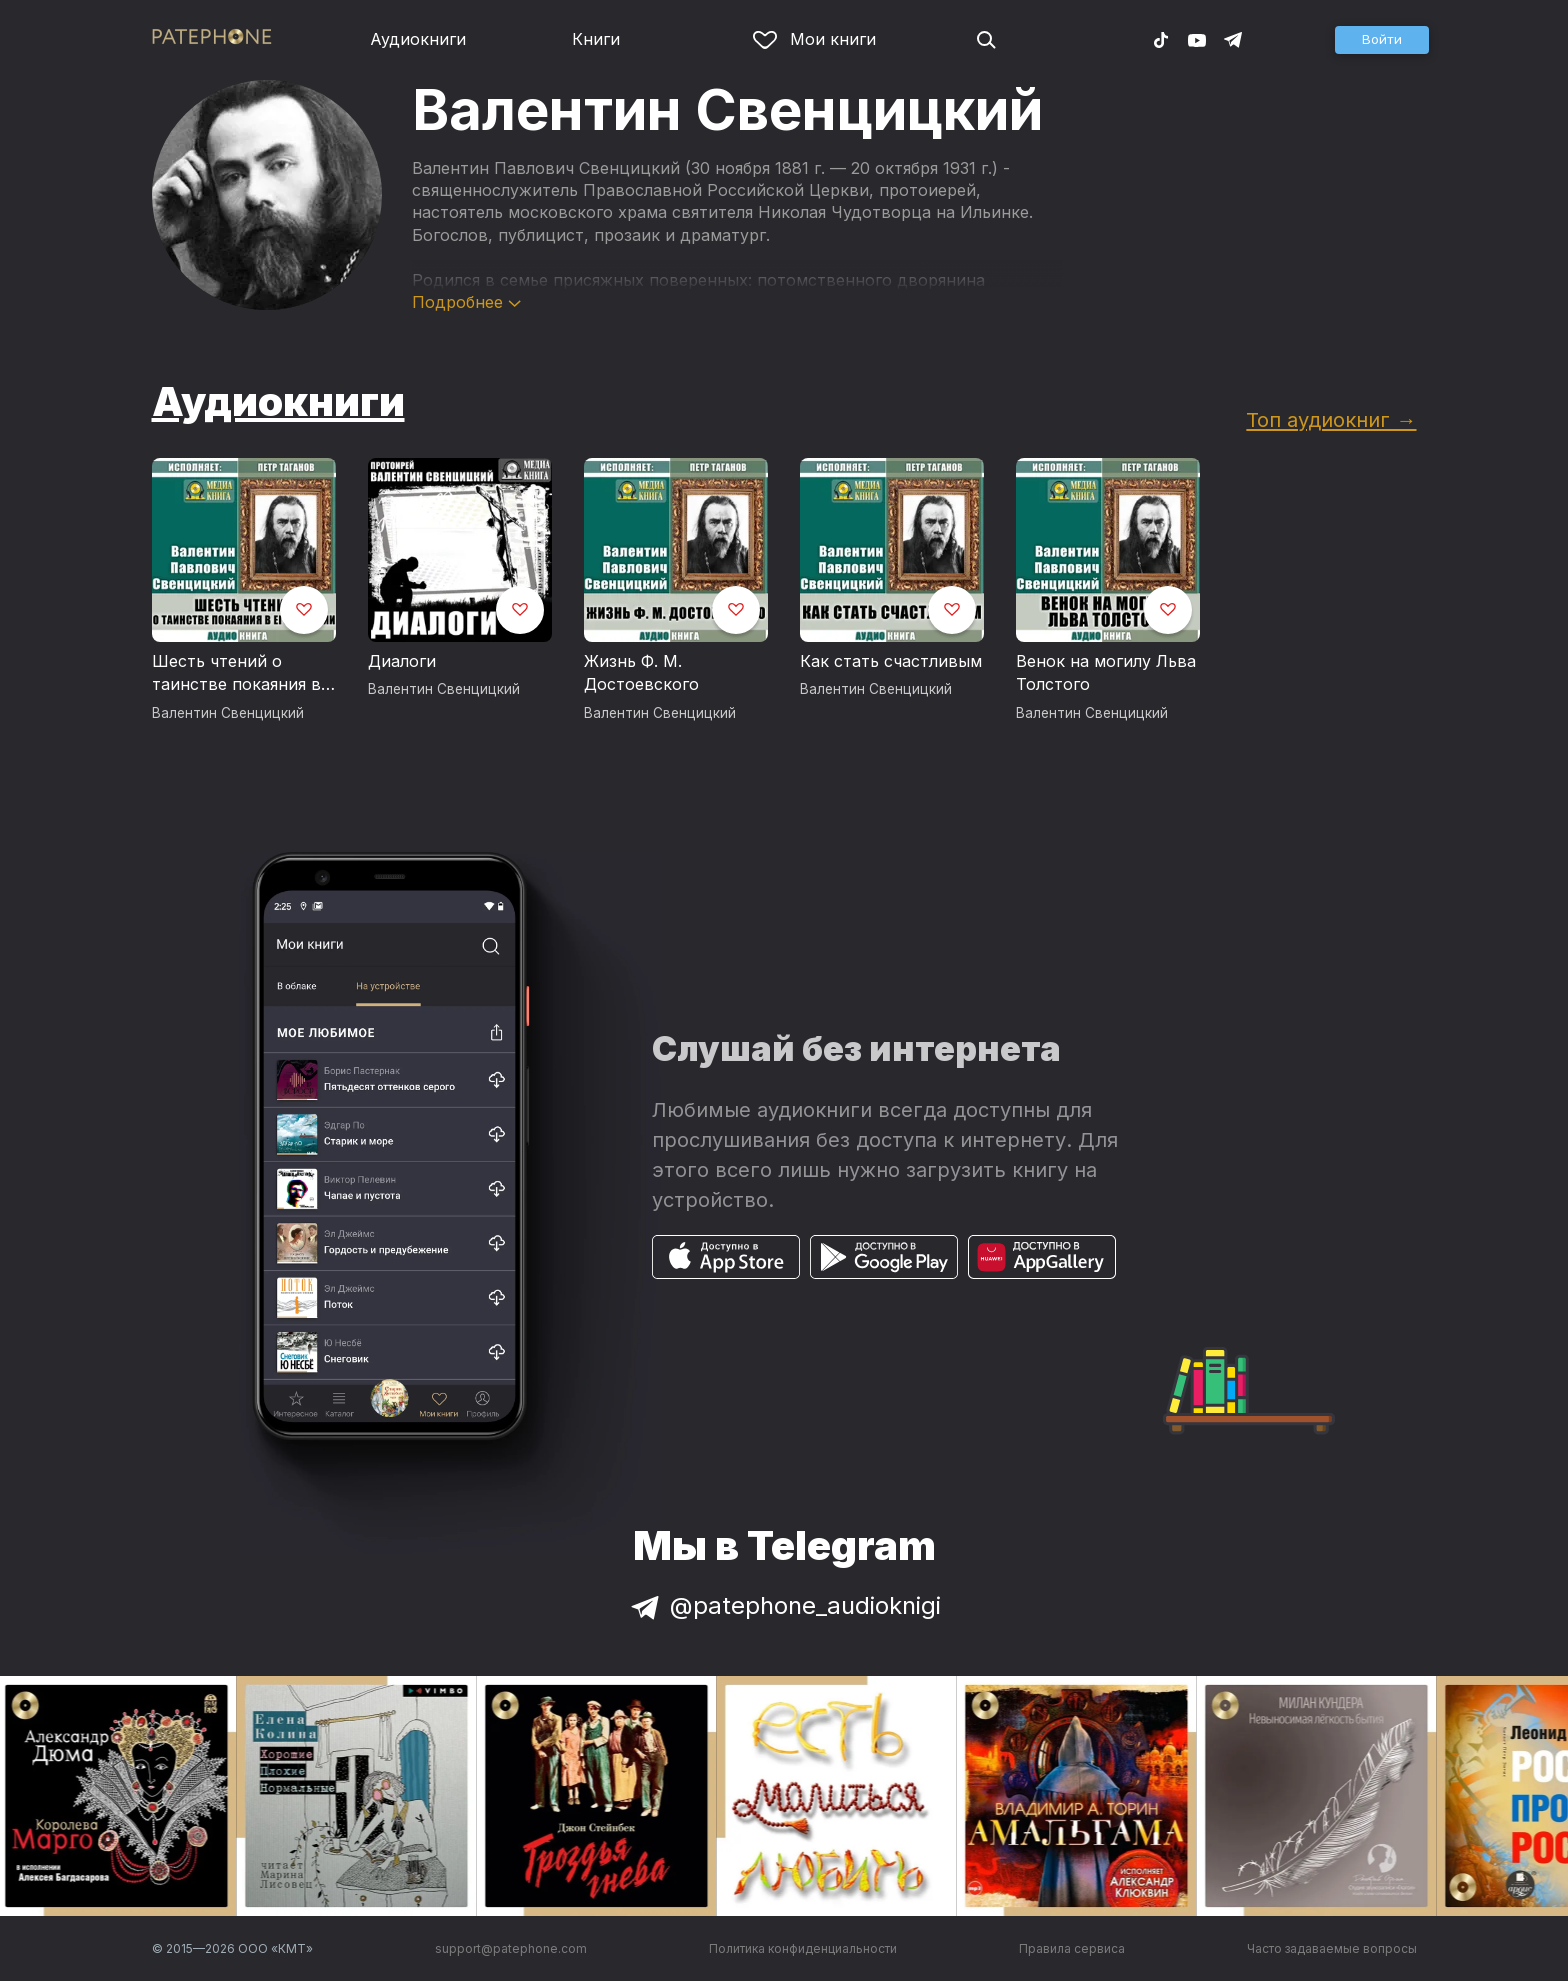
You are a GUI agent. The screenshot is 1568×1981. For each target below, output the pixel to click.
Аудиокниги (418, 39)
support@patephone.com (511, 1948)
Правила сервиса (1072, 1948)
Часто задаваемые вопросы (1332, 1948)
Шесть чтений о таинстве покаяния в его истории (236, 674)
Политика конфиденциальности (803, 1948)
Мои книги (814, 39)
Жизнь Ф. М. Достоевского (641, 673)
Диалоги (402, 661)
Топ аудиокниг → (1331, 419)
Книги (596, 39)
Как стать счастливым (891, 661)
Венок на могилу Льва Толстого (1106, 673)
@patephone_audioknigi (784, 1605)
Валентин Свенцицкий (228, 713)
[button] (1382, 40)
